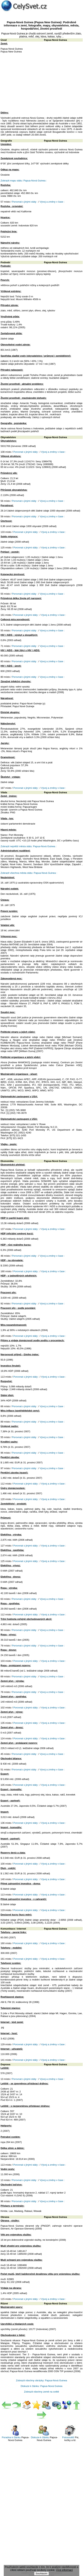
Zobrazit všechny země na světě (41, 2391)
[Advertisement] (41, 83)
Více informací (64, 2570)
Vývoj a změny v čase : (52, 201)
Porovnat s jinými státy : (25, 201)
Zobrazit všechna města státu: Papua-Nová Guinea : (29, 873)
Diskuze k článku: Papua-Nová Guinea (41, 2386)
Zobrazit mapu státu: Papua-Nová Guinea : (24, 180)
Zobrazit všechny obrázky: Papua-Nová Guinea (41, 2380)
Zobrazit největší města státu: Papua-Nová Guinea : (28, 846)
